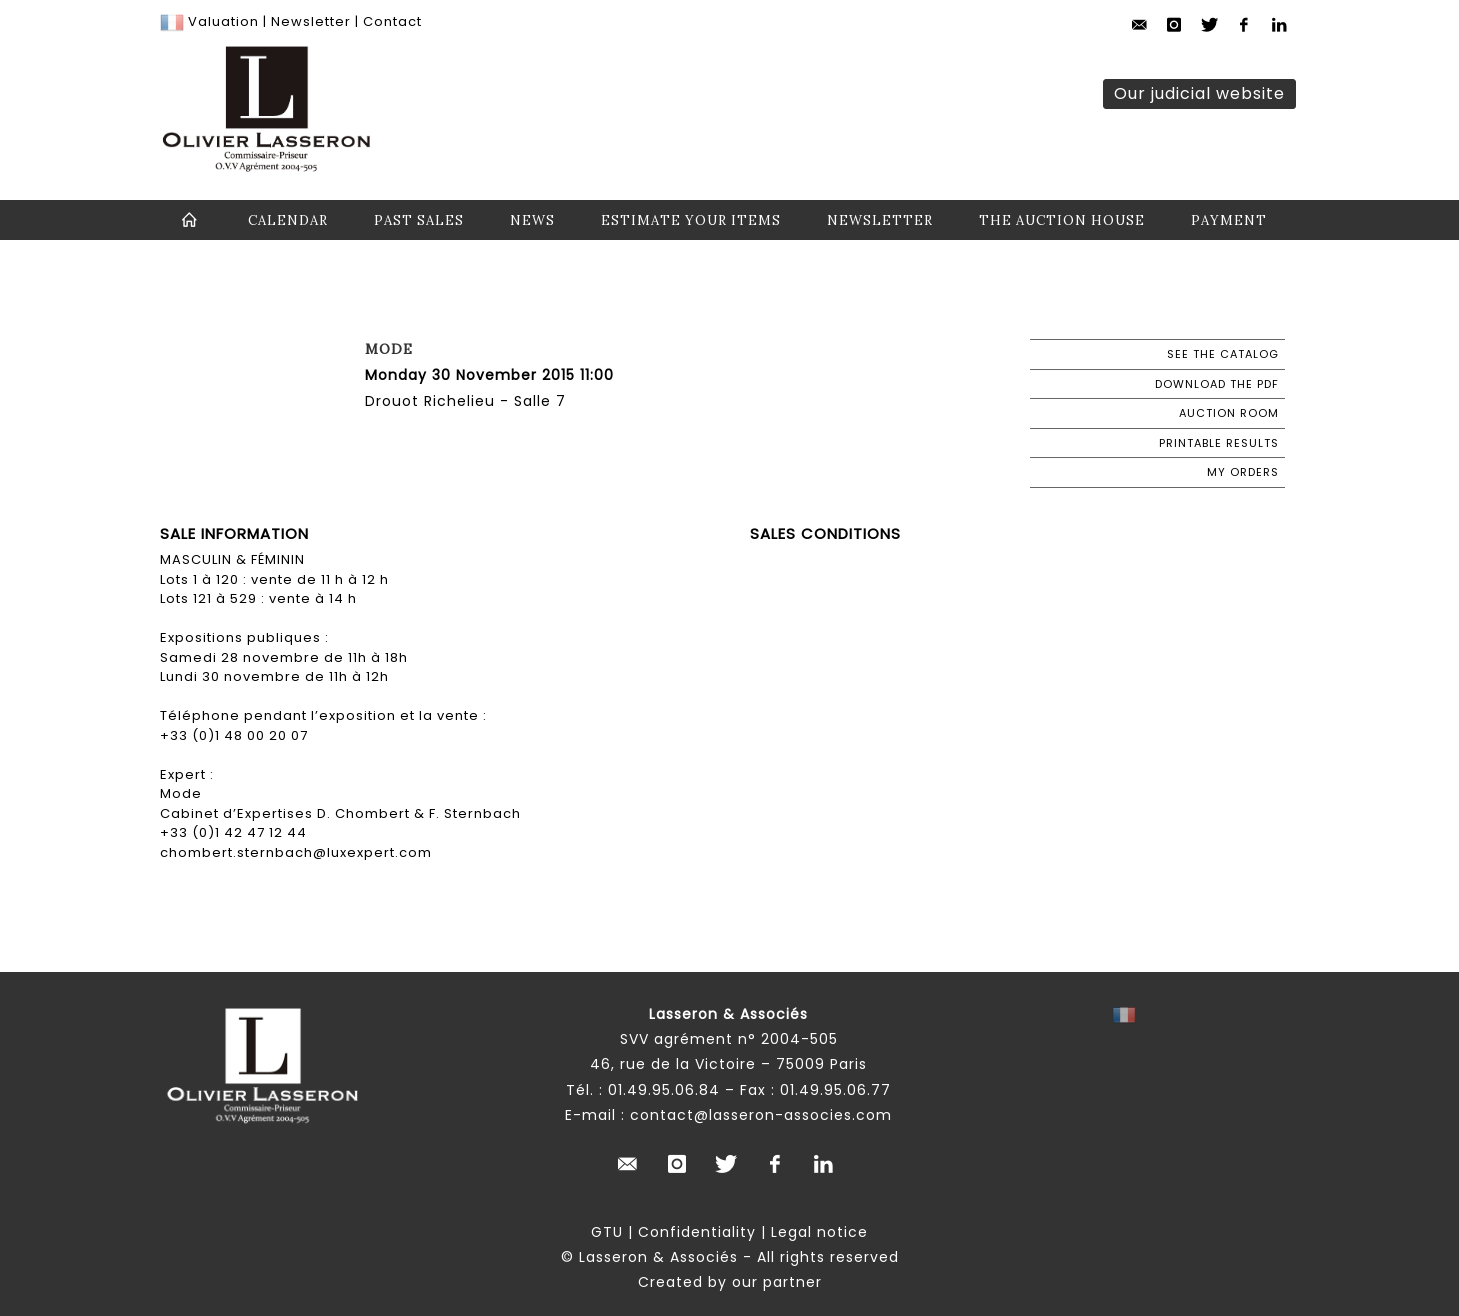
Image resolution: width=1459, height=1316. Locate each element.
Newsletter (309, 21)
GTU (607, 1232)
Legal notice (819, 1232)
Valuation (223, 21)
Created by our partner (730, 1282)
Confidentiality (697, 1232)
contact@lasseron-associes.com (761, 1115)
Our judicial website (1199, 93)
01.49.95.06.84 (664, 1090)
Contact (392, 21)
